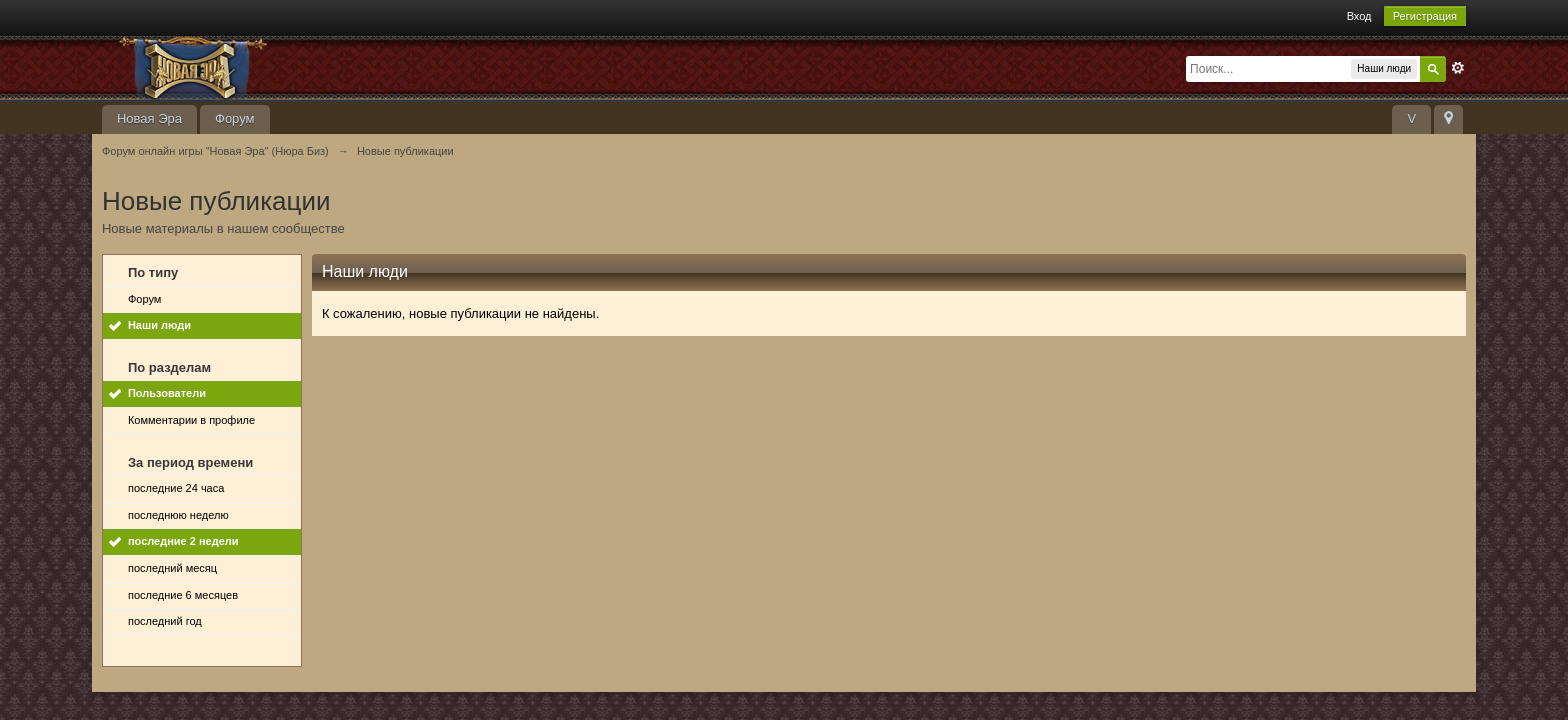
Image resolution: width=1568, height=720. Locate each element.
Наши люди (159, 325)
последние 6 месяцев (183, 595)
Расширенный (1458, 68)
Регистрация (1425, 16)
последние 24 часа (176, 488)
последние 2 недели (183, 541)
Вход (1359, 16)
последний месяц (172, 568)
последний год (165, 621)
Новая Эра (149, 118)
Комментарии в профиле (191, 420)
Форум (235, 118)
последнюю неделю (178, 515)
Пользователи (167, 393)
